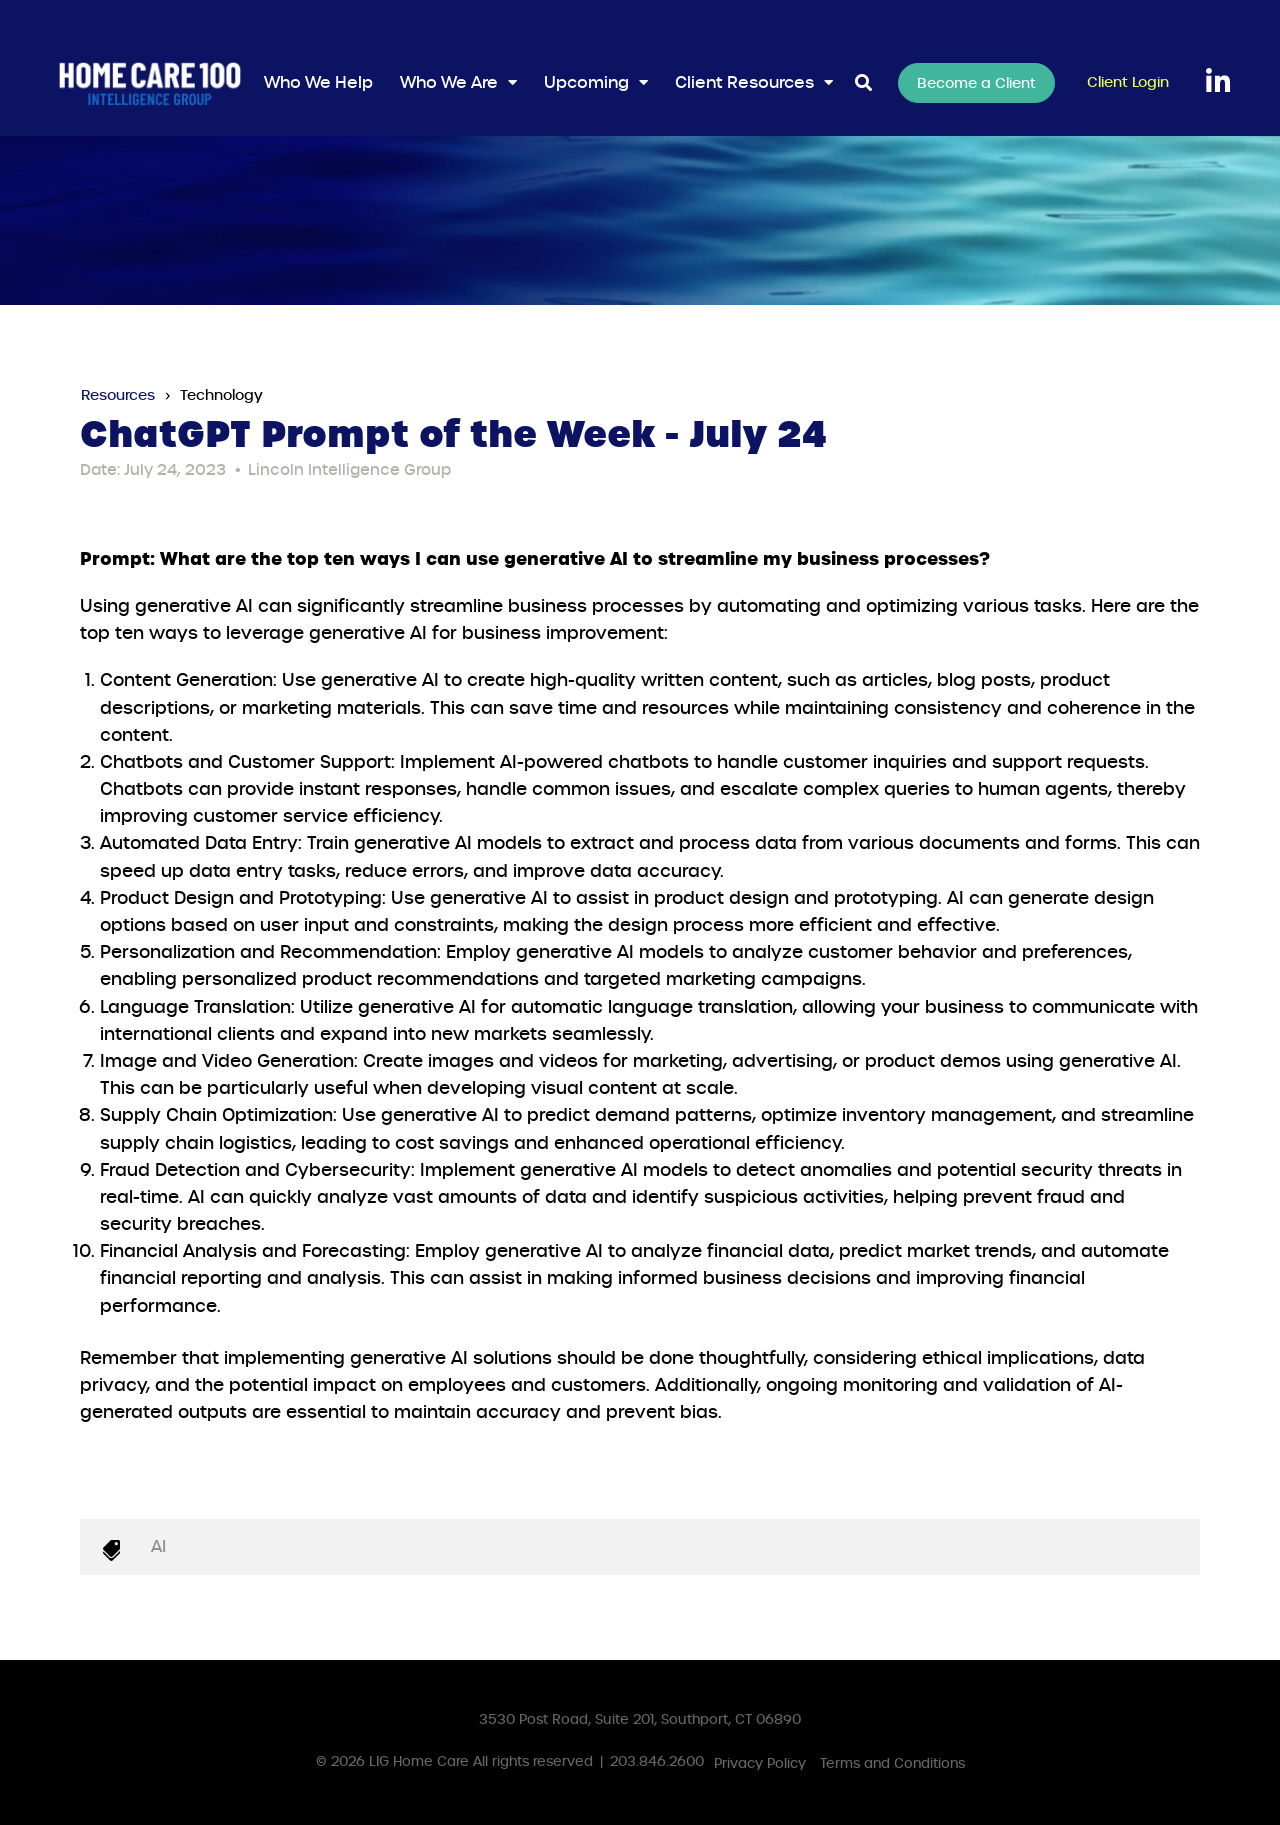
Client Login (1128, 82)
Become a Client (976, 83)
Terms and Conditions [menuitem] (892, 1763)
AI (158, 1546)
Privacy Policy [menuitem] (760, 1763)
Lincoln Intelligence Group (349, 470)
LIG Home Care (419, 1761)
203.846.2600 (657, 1761)
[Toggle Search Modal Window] (863, 83)
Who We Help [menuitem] (318, 82)
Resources (118, 395)
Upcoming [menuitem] (586, 82)
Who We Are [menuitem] (449, 82)
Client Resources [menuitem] (744, 82)
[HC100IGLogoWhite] (150, 83)
